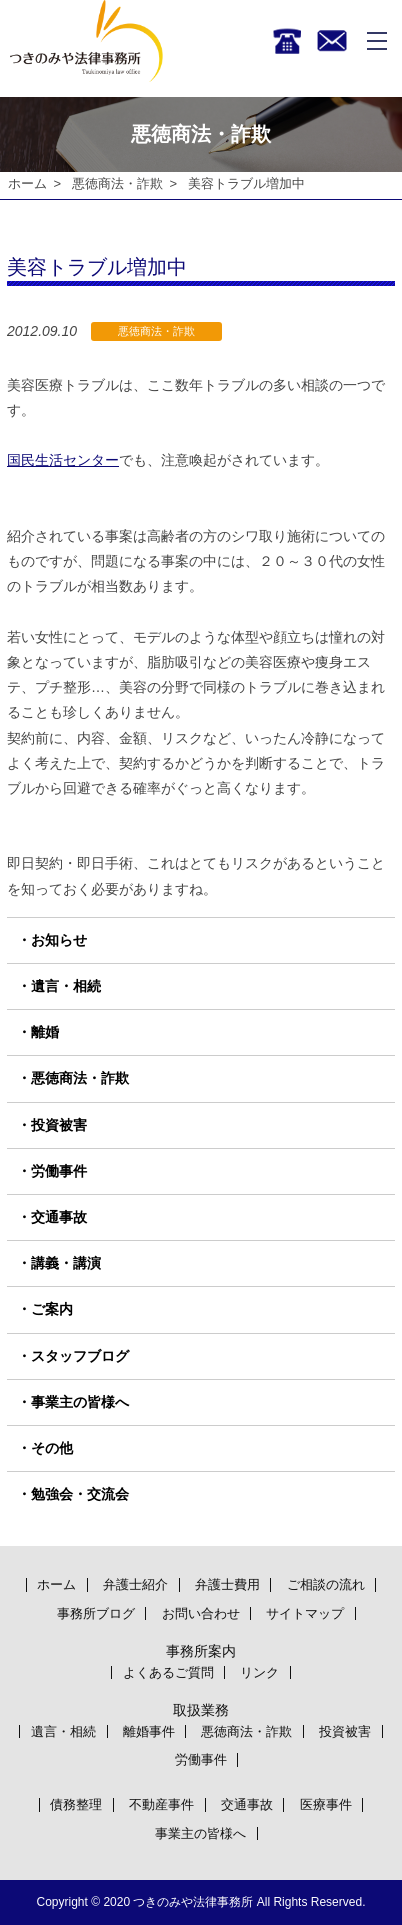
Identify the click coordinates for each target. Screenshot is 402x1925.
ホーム (27, 183)
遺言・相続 (66, 986)
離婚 (45, 1032)
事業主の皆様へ (80, 1402)
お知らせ (59, 940)
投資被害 (59, 1125)
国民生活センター (63, 461)
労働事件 (59, 1171)
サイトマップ (305, 1613)
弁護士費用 (227, 1584)
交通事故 (59, 1217)
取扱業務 (201, 1710)
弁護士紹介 (135, 1584)
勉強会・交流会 (80, 1494)
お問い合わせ (201, 1613)
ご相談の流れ (326, 1584)
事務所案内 (201, 1651)
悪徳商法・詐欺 (117, 183)
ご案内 (52, 1310)
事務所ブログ (96, 1613)
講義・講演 (66, 1263)
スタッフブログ (80, 1356)
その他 (52, 1448)
